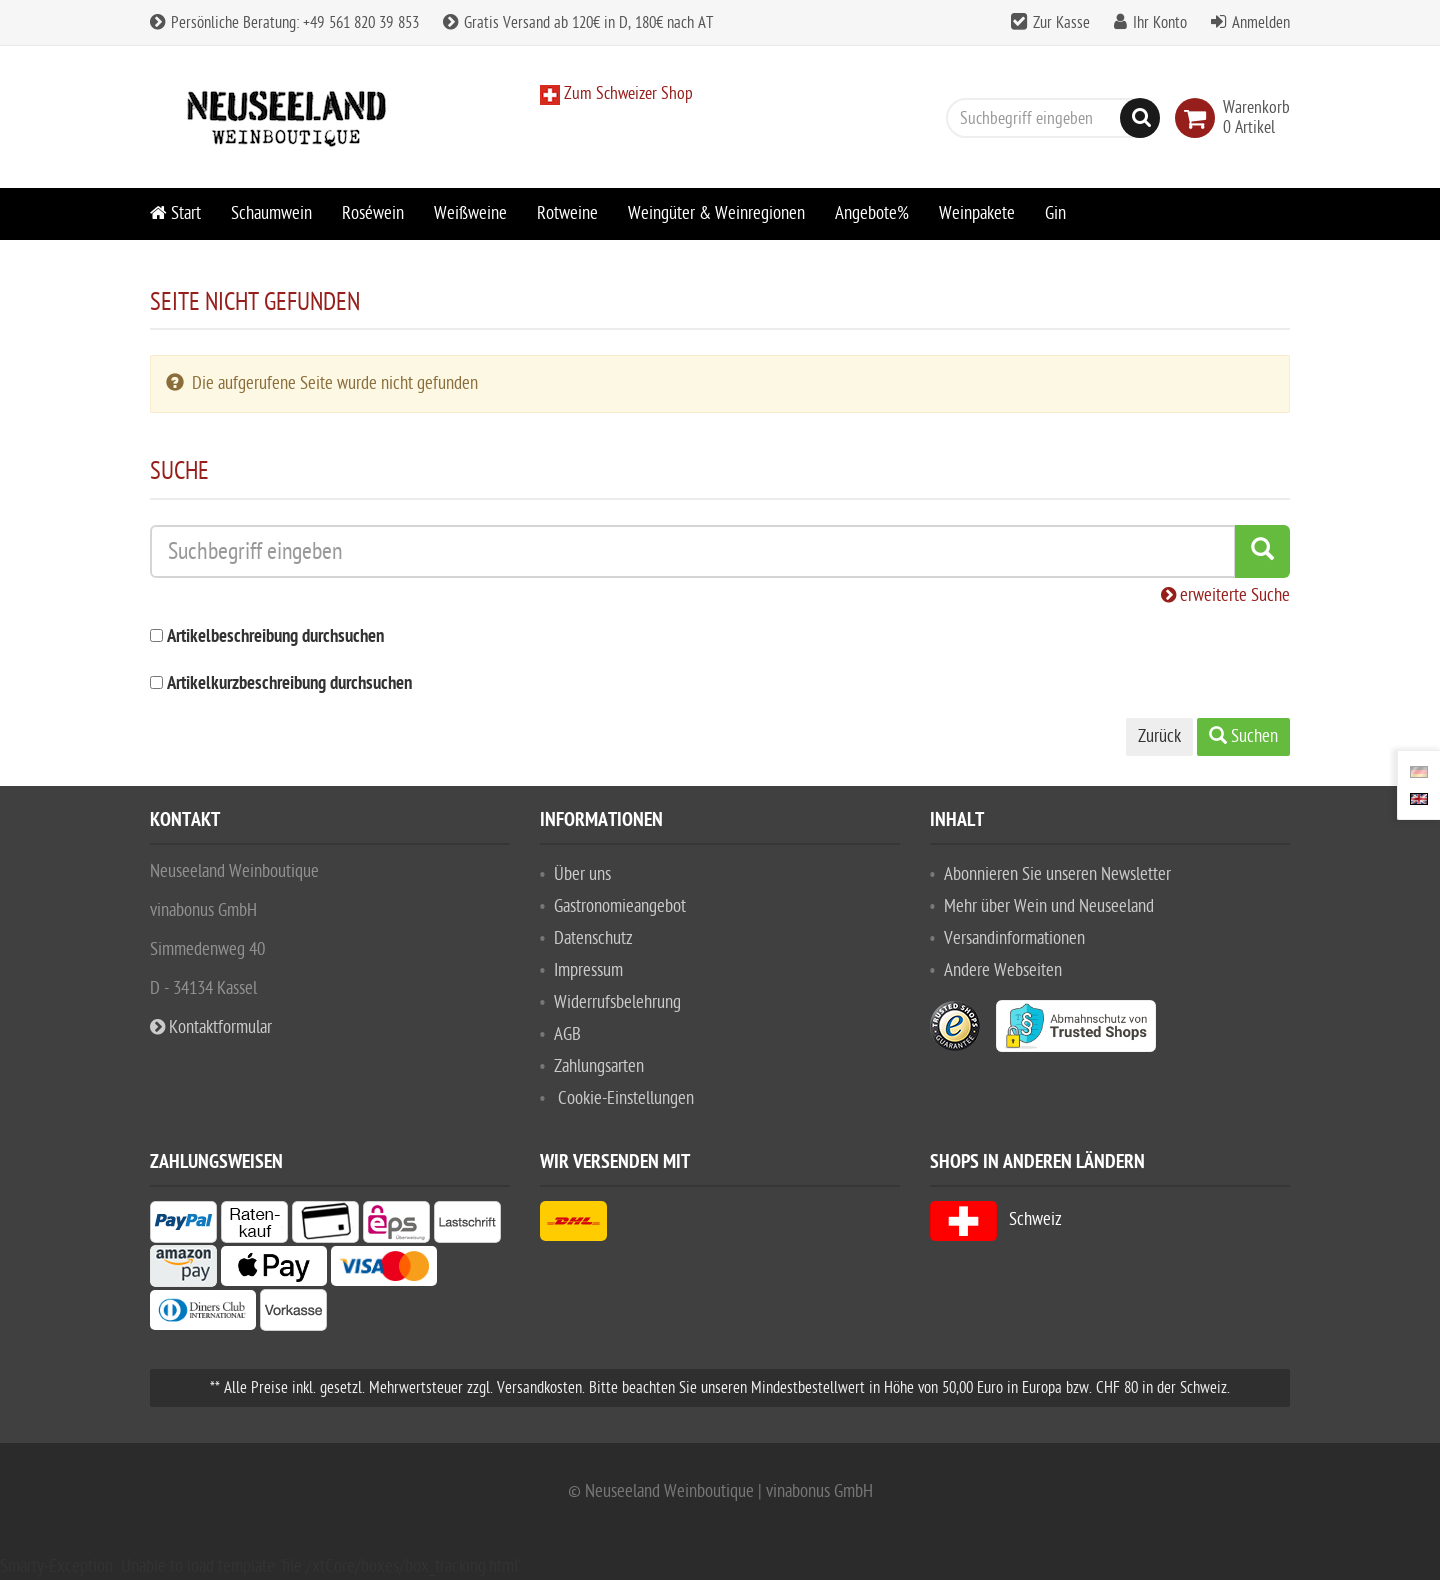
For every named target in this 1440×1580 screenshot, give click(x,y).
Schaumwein (271, 213)
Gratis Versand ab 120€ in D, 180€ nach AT (578, 23)
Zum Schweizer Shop (626, 93)
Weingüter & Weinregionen (716, 213)
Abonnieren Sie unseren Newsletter (1057, 874)
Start (175, 213)
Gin (1055, 213)
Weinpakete (977, 213)
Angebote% (872, 213)
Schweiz (996, 1219)
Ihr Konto (1160, 23)
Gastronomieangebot (620, 906)
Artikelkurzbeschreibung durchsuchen (289, 684)
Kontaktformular (211, 1027)
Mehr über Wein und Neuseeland (1049, 906)
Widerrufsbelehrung (617, 1002)
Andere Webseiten (1003, 970)
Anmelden (1261, 23)
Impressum (588, 970)
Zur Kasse (1061, 23)
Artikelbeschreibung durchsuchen (275, 637)
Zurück (1159, 736)
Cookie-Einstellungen (626, 1098)
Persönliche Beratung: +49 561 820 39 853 (284, 23)
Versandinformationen (1014, 938)
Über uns (582, 874)
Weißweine (470, 213)
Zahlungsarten (599, 1066)
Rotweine (567, 213)
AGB (567, 1034)
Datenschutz (593, 938)
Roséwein (373, 213)
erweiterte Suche (1225, 595)
